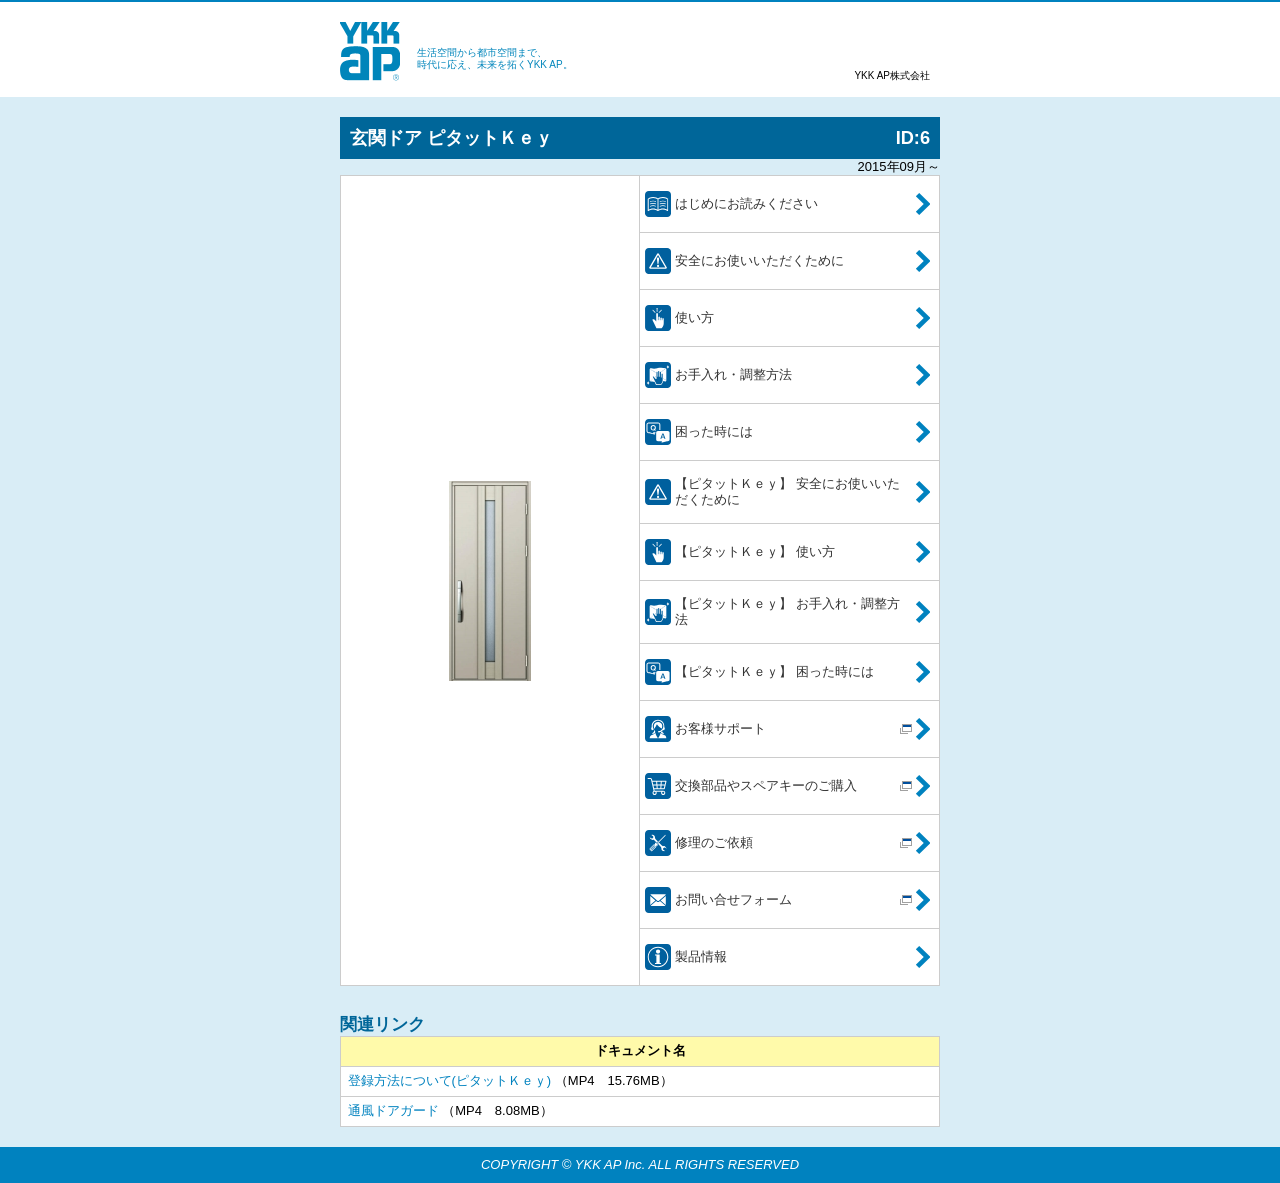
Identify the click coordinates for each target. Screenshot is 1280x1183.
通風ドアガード (393, 1110)
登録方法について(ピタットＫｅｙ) (450, 1080)
